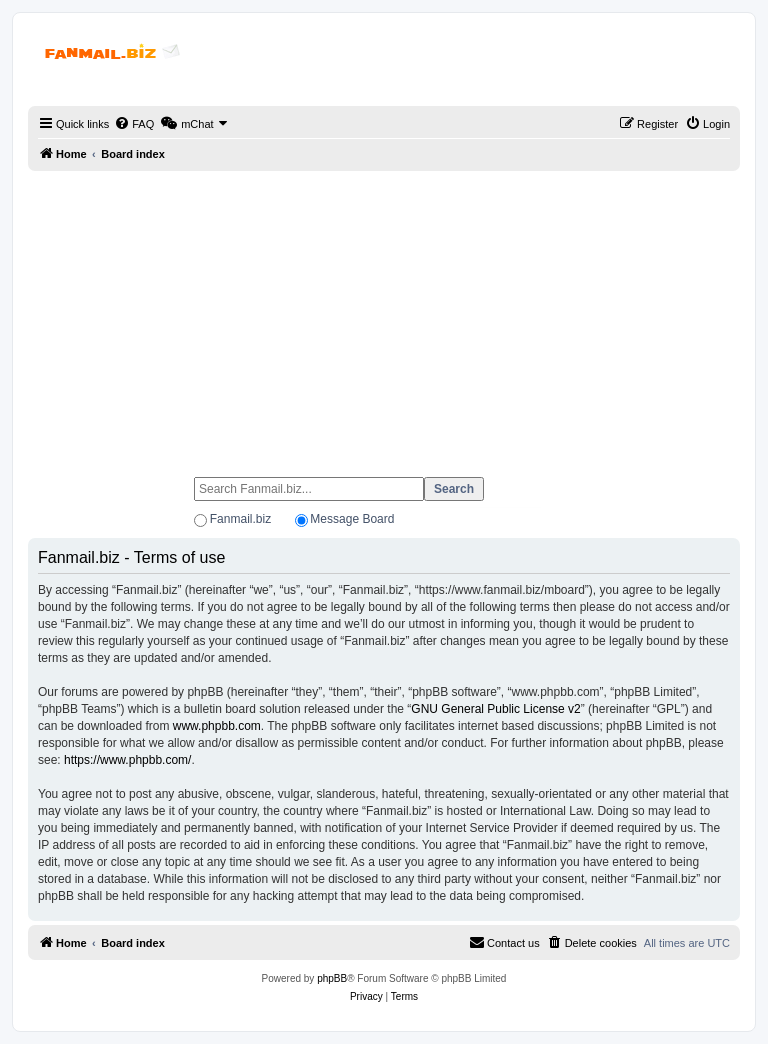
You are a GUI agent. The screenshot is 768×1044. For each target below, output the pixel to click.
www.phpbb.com (217, 726)
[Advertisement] (384, 315)
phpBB (332, 978)
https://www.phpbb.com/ (127, 760)
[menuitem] (134, 124)
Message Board (352, 519)
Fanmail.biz (240, 519)
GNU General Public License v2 (495, 709)
